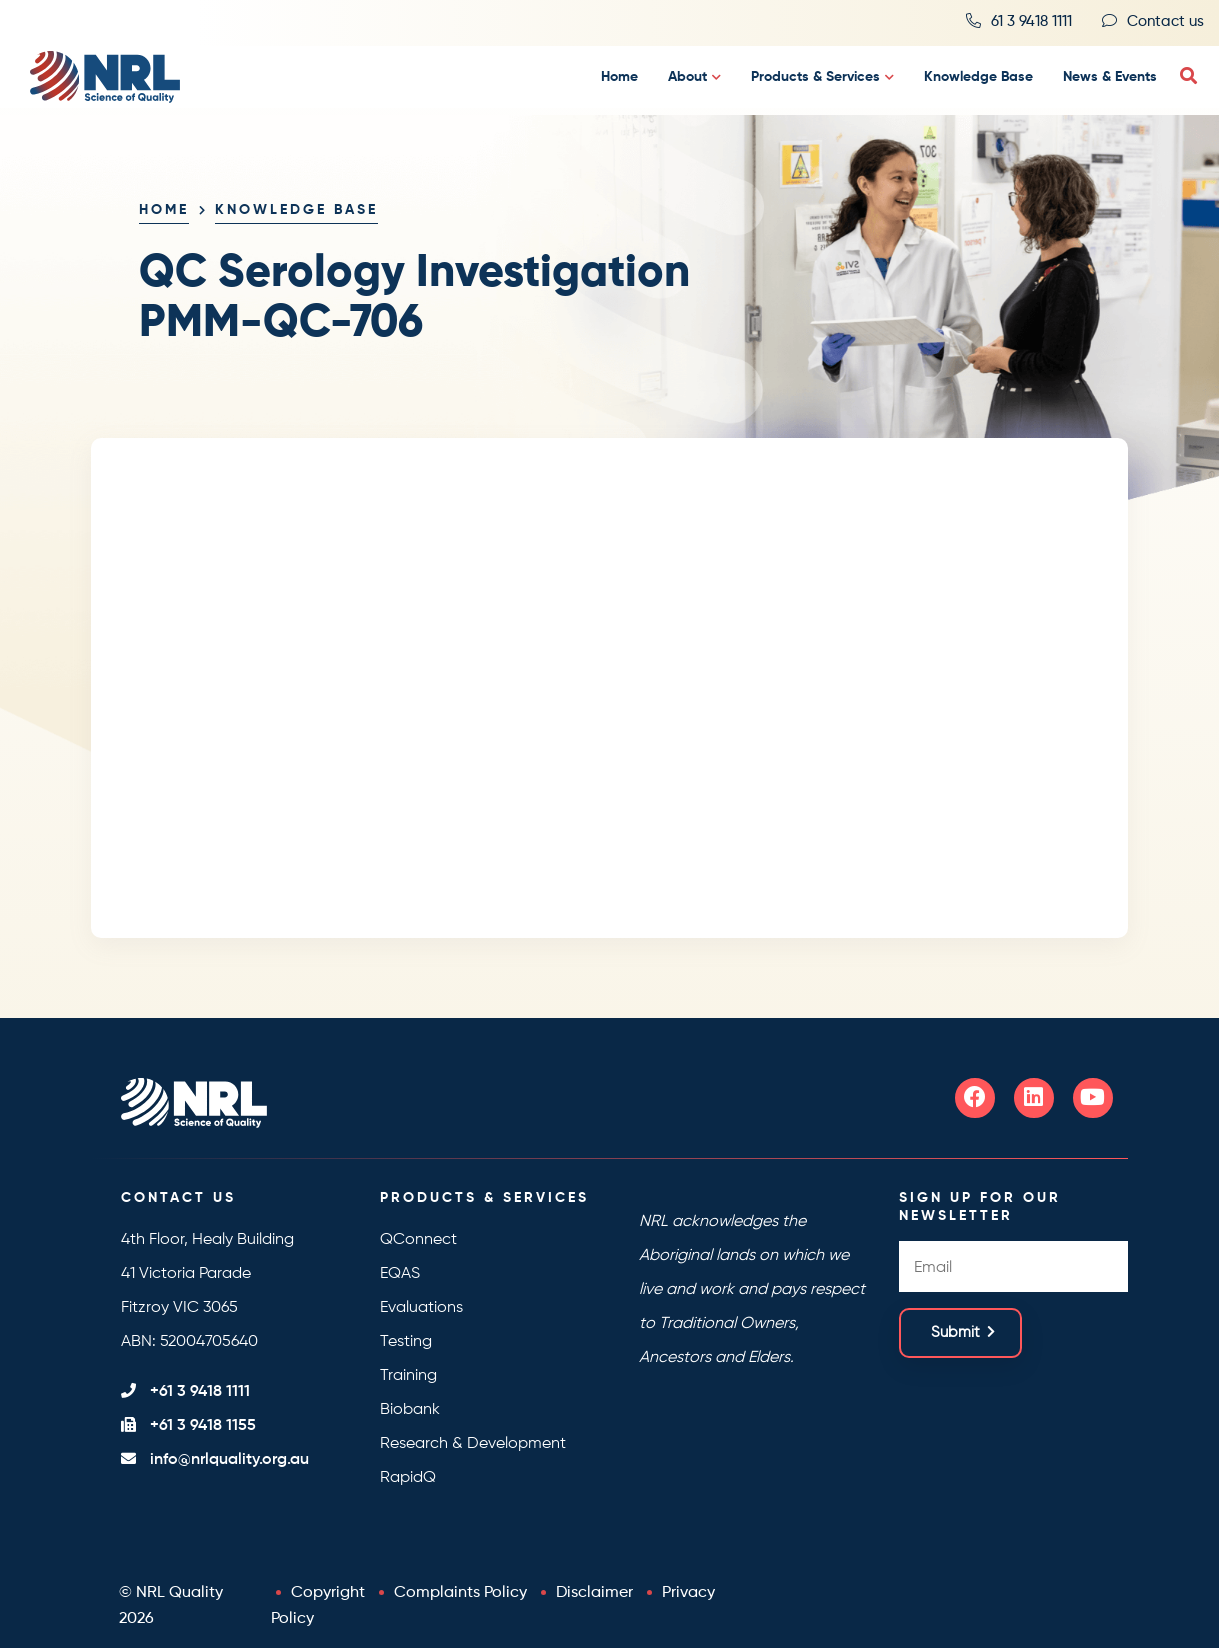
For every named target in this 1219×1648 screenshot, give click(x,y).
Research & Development (473, 1444)
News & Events (1110, 77)
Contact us (1165, 21)
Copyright (328, 1593)
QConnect (418, 1240)
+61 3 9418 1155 (203, 1426)
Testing (406, 1342)
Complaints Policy (460, 1593)
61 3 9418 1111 (1031, 21)
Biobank (410, 1410)
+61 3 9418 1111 (200, 1392)
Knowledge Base (978, 77)
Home (619, 77)
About (687, 77)
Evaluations (421, 1308)
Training (408, 1376)
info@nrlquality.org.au (229, 1460)
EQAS (400, 1274)
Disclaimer (594, 1593)
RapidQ (408, 1478)
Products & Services (815, 77)
